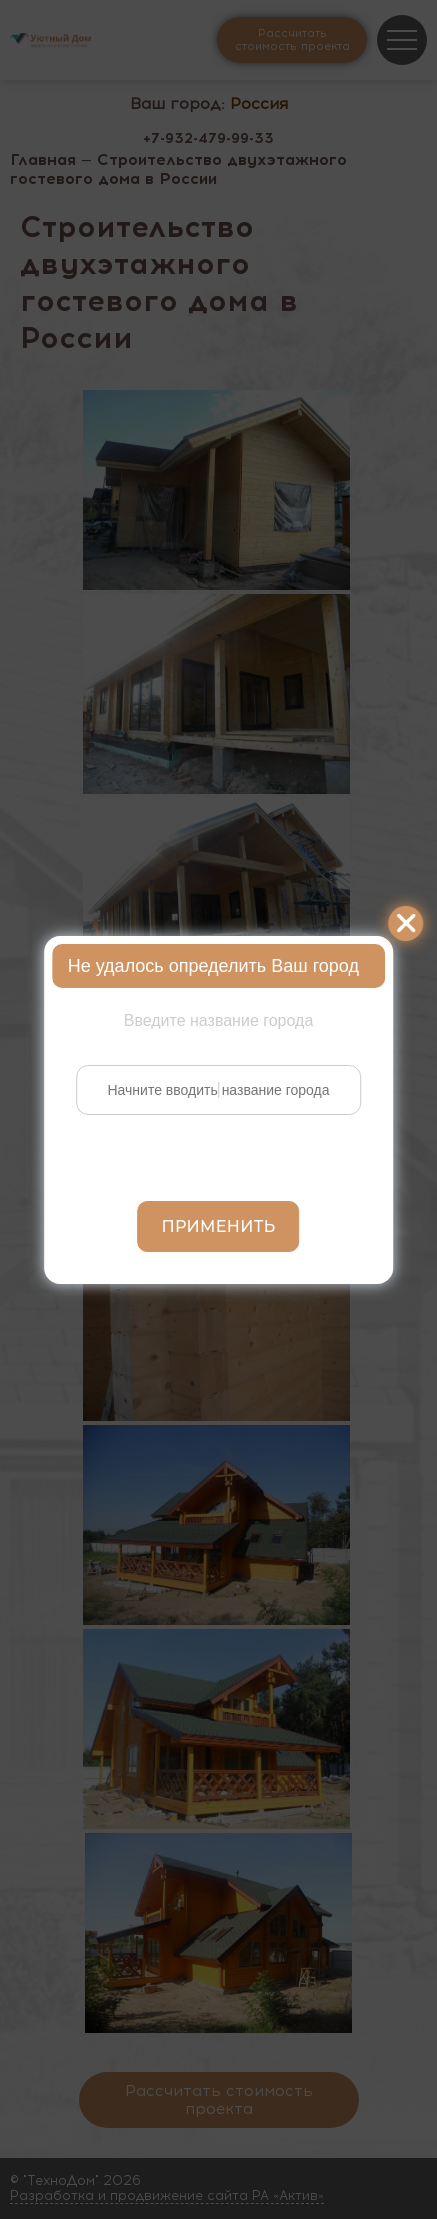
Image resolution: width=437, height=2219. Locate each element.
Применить (219, 1226)
